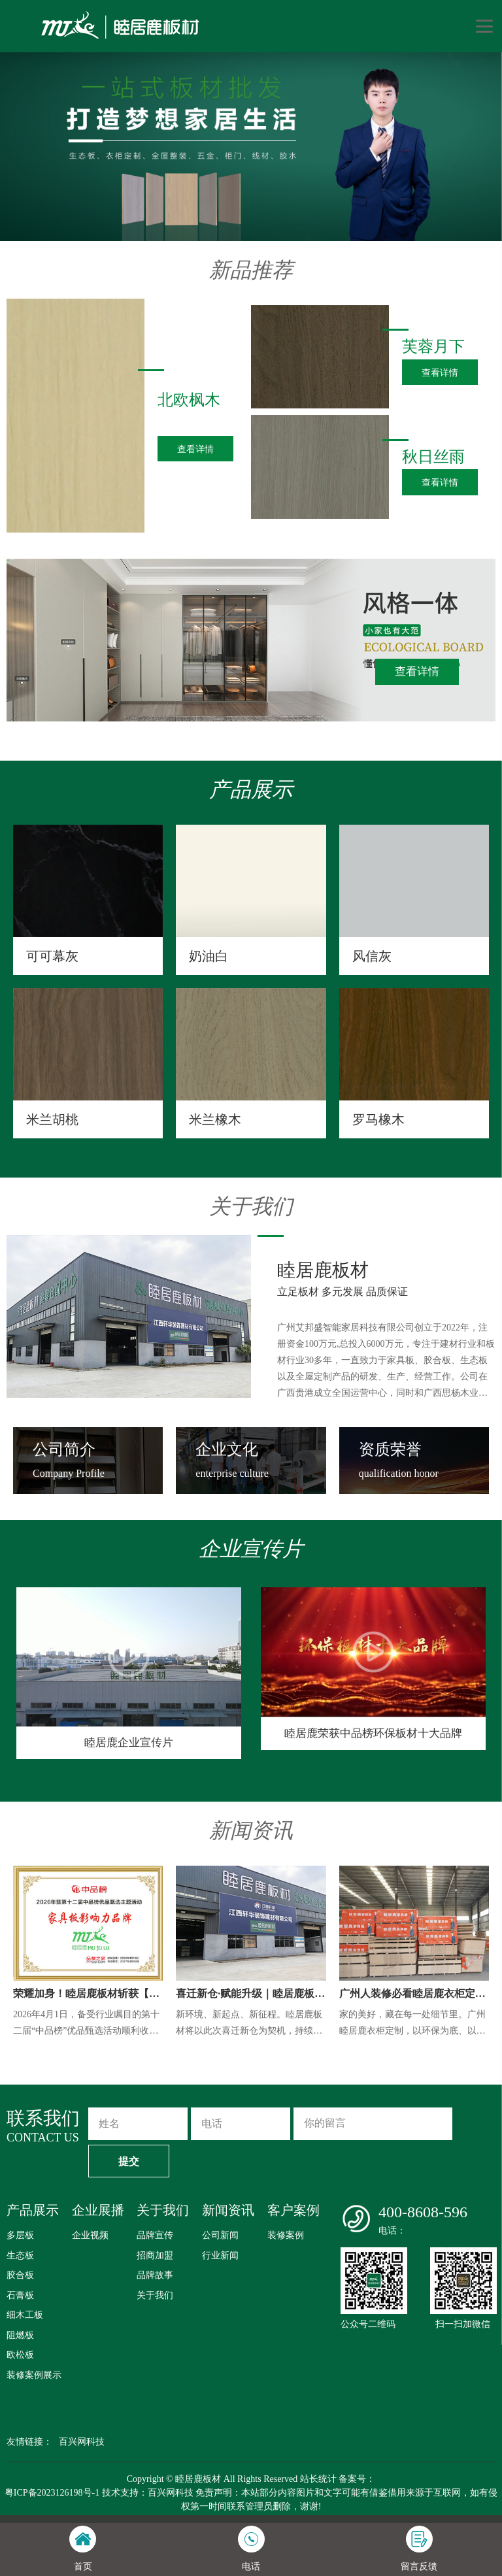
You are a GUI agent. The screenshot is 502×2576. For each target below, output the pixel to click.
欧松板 (20, 2355)
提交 (128, 2161)
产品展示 (33, 2210)
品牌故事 (155, 2275)
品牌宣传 (155, 2235)
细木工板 (25, 2315)
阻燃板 (20, 2335)
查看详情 (417, 671)
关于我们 (163, 2210)
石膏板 (20, 2295)
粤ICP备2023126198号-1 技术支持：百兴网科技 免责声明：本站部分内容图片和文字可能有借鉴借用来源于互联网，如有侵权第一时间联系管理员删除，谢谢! (251, 2499)
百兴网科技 (82, 2442)
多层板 (20, 2235)
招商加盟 (155, 2255)
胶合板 (20, 2275)
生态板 (20, 2255)
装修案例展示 (34, 2375)
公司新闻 (220, 2235)
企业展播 (98, 2210)
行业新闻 (220, 2255)
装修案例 (285, 2235)
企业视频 (90, 2235)
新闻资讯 (228, 2210)
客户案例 (293, 2210)
